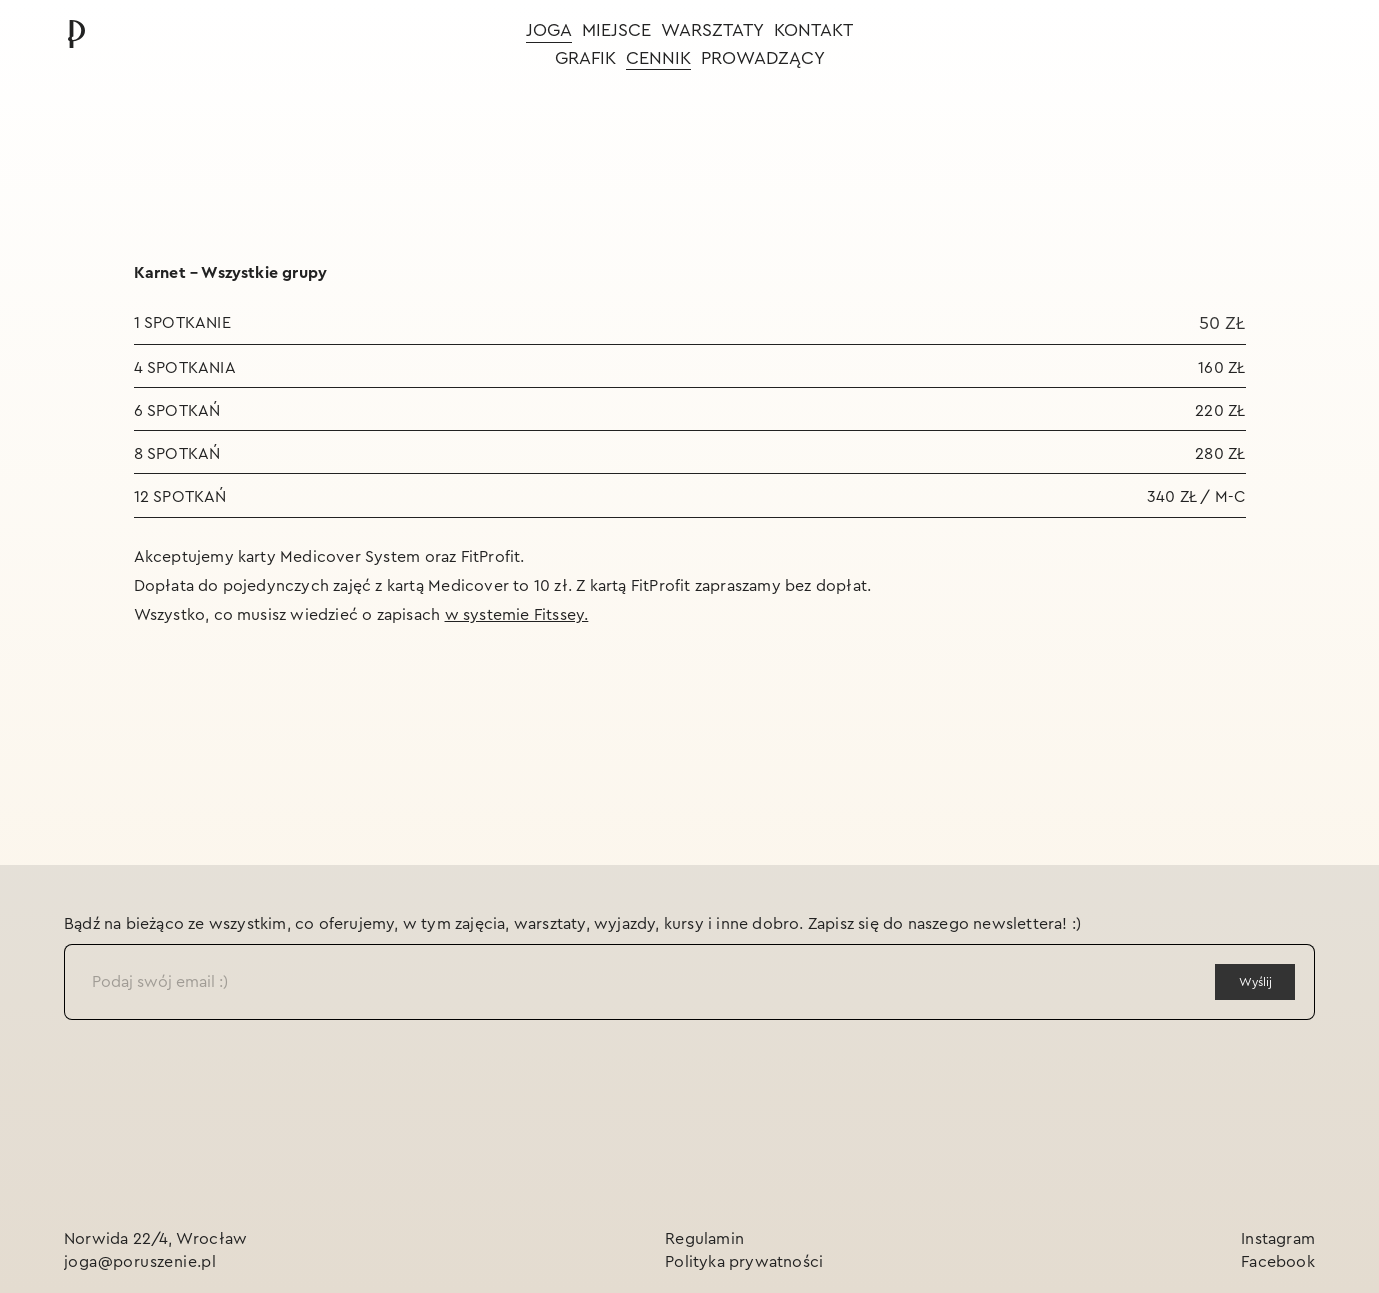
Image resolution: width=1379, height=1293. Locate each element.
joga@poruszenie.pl (140, 1262)
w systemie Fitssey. (517, 615)
